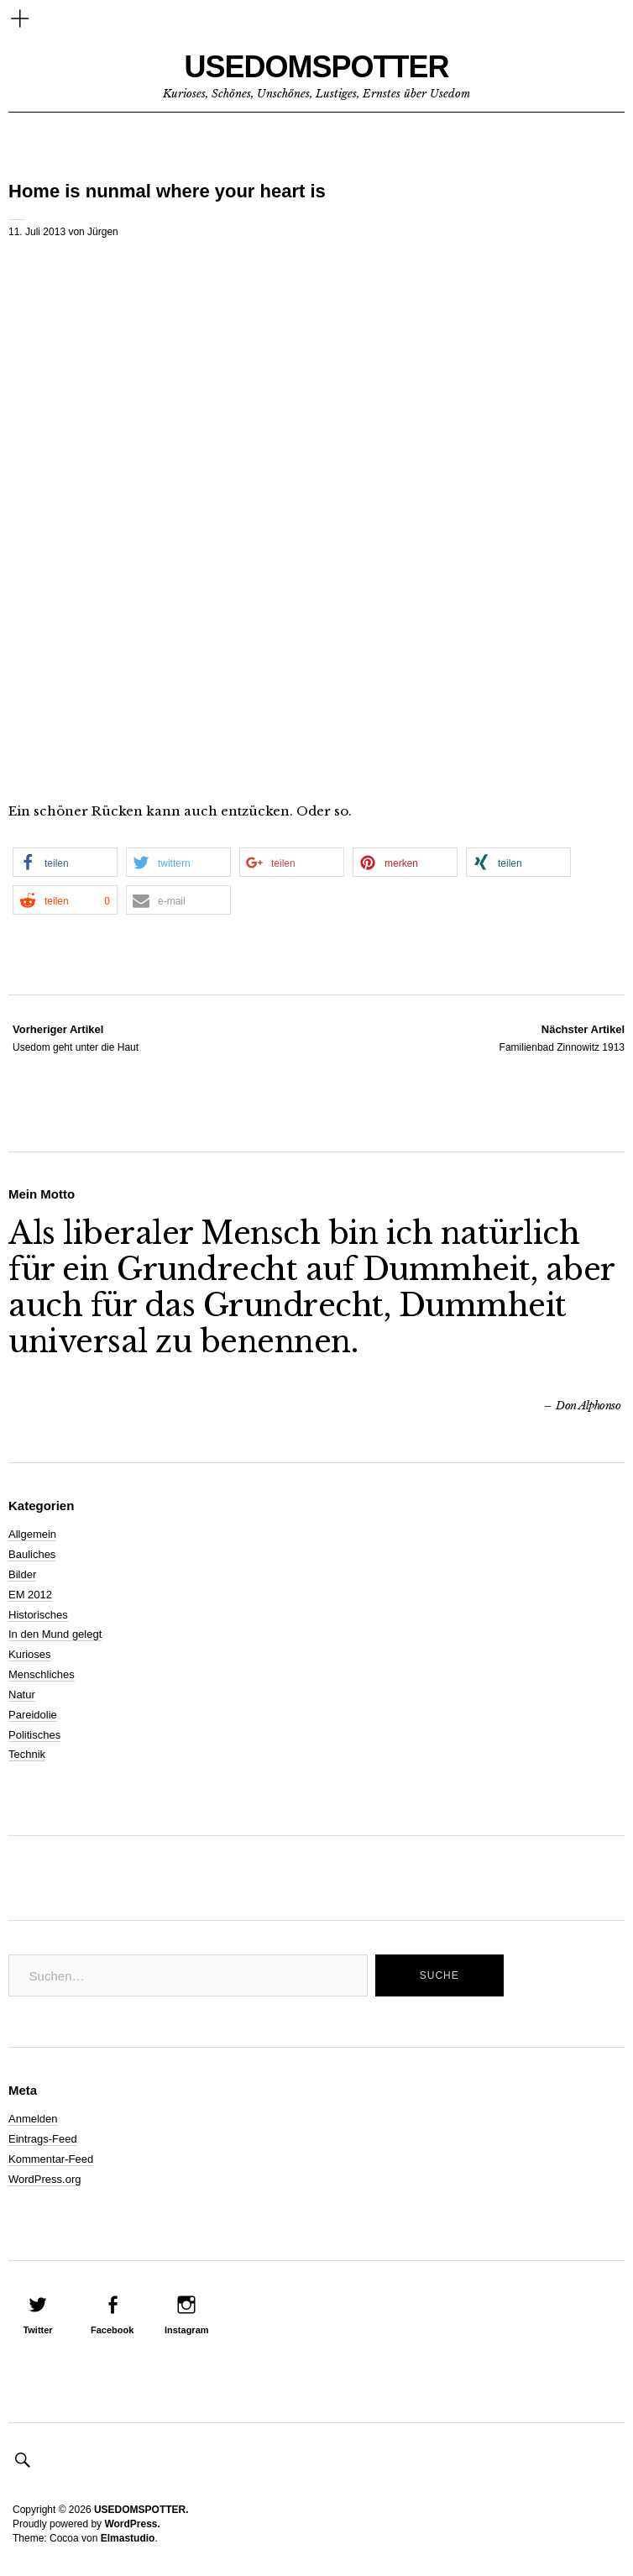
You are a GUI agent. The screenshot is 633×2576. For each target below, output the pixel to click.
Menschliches (41, 1674)
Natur (21, 1694)
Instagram (187, 2330)
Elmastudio (128, 2538)
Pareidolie (32, 1714)
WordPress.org (44, 2179)
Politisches (34, 1735)
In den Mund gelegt (55, 1634)
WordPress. (132, 2524)
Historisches (38, 1614)
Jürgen (102, 232)
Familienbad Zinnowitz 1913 (562, 1037)
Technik (26, 1754)
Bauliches (31, 1554)
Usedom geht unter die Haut (76, 1037)
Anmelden (33, 2118)
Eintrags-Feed (42, 2139)
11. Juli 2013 (36, 232)
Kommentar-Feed (50, 2159)
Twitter (37, 2330)
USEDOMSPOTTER (316, 67)
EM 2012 (30, 1594)
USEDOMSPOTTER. (141, 2510)
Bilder (22, 1574)
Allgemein (32, 1534)
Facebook (112, 2330)
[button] (65, 862)
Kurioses (29, 1654)
